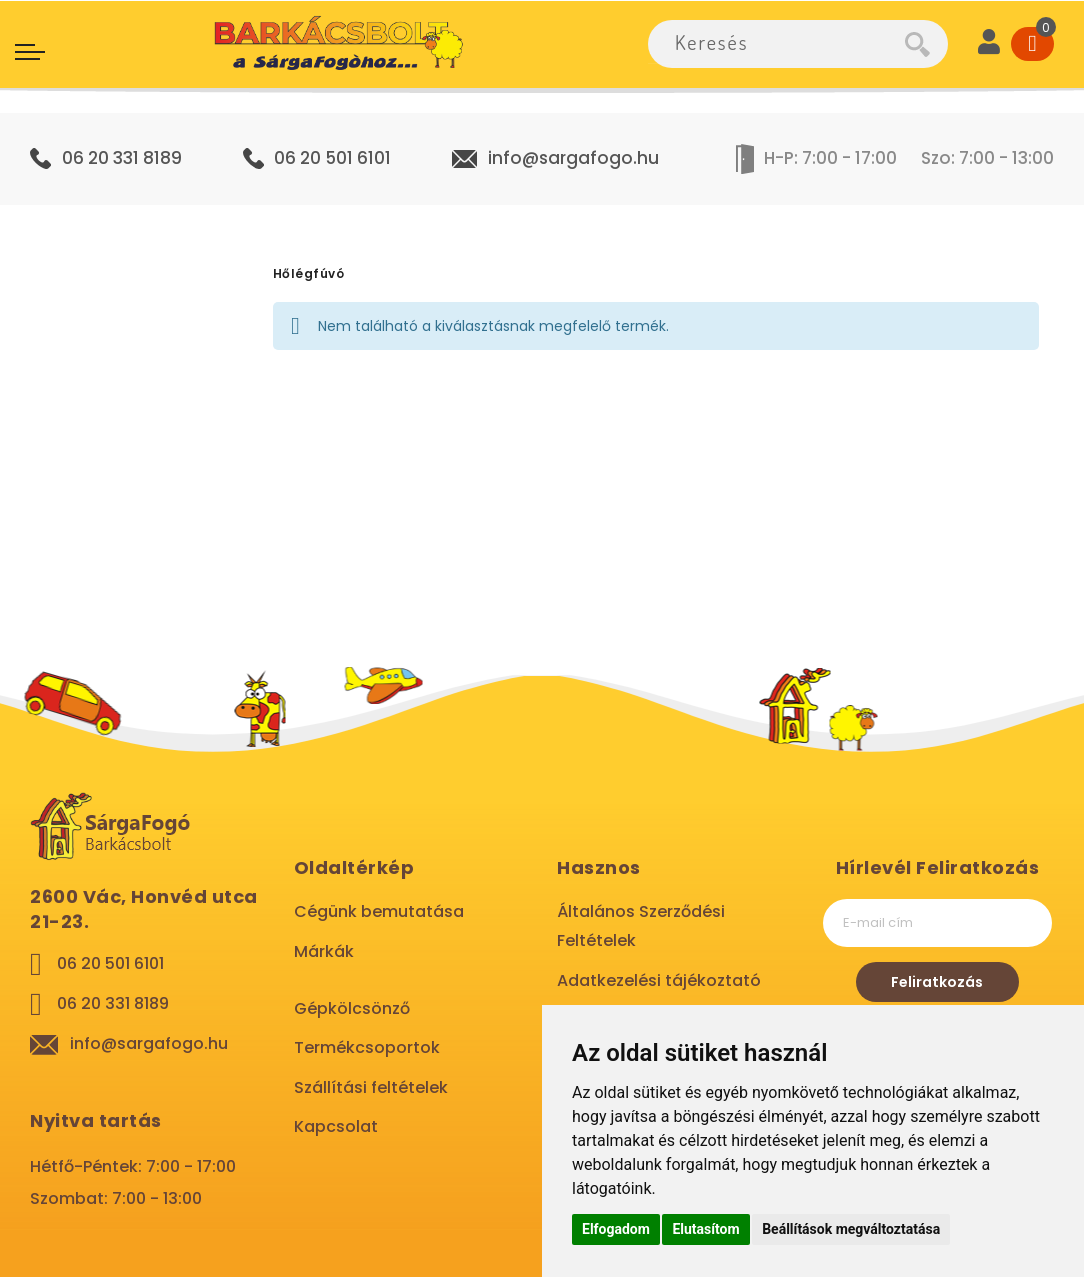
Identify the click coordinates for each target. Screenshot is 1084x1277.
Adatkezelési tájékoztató (659, 980)
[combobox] (776, 44)
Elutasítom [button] (705, 1229)
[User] (989, 44)
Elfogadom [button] (616, 1229)
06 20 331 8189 (122, 158)
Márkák (324, 951)
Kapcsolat (336, 1126)
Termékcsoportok (367, 1047)
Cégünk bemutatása (379, 911)
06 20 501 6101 (332, 158)
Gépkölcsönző (352, 1008)
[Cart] (1032, 44)
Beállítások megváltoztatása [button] (851, 1229)
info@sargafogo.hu (573, 158)
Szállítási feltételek (371, 1087)
